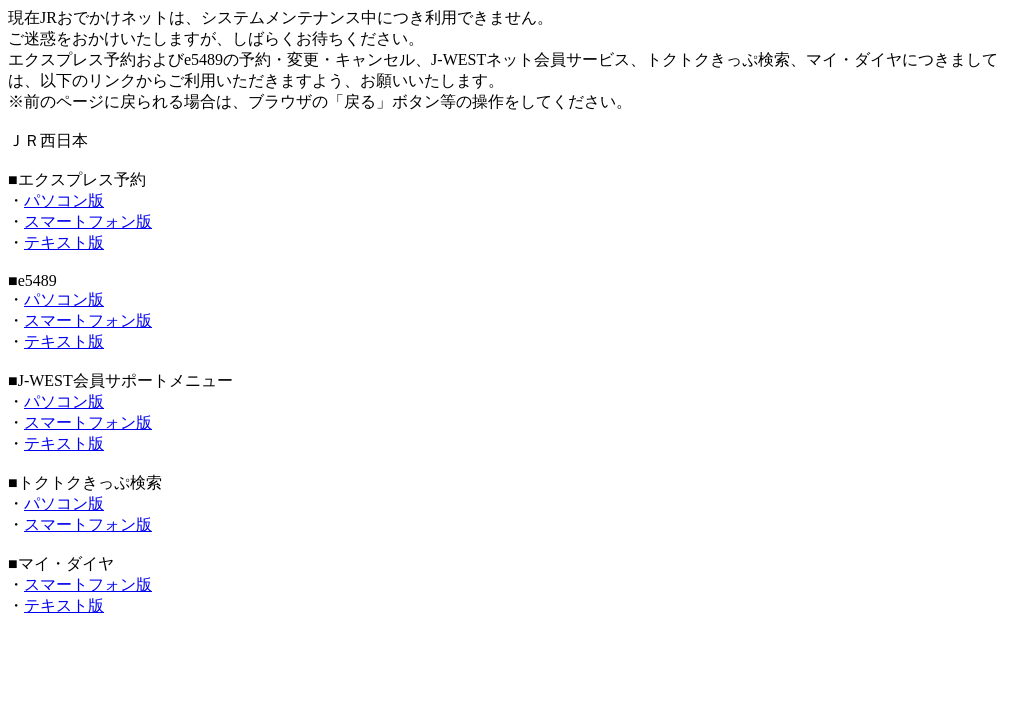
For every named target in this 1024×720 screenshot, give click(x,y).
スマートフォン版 (88, 221)
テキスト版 (64, 242)
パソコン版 (64, 200)
